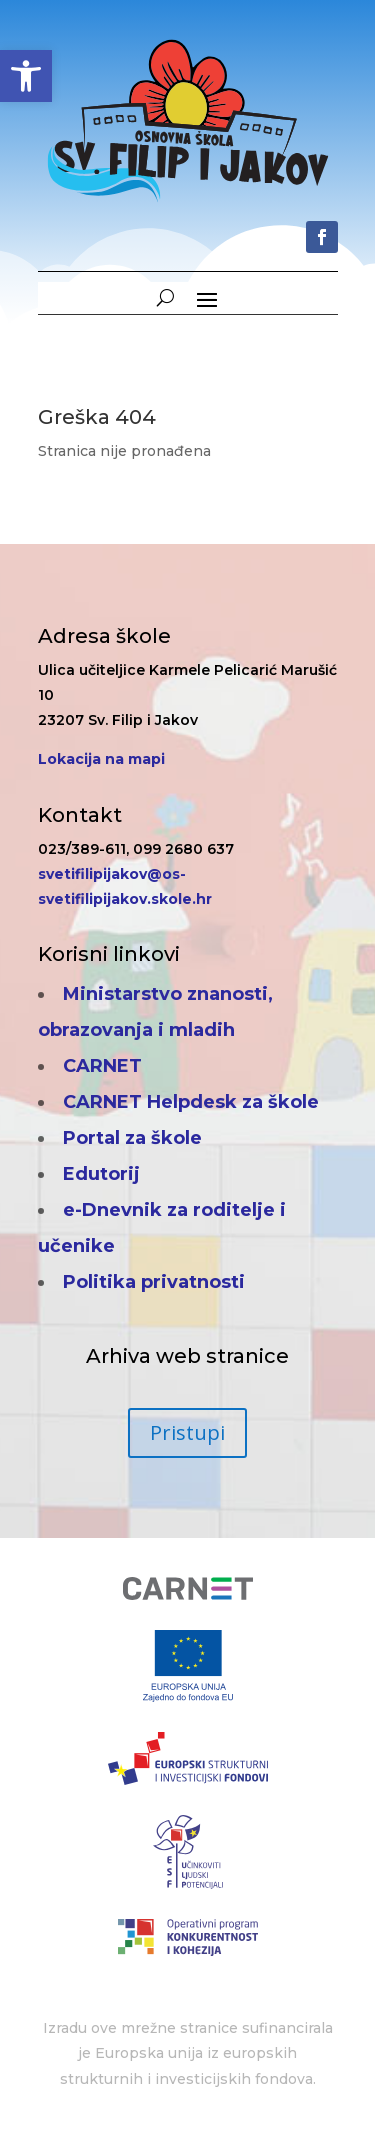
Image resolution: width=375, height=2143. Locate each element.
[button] (26, 76)
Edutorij (101, 1174)
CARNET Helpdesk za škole (191, 1102)
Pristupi (187, 1432)
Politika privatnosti (154, 1282)
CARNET (102, 1066)
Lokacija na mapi (101, 759)
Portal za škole (132, 1138)
